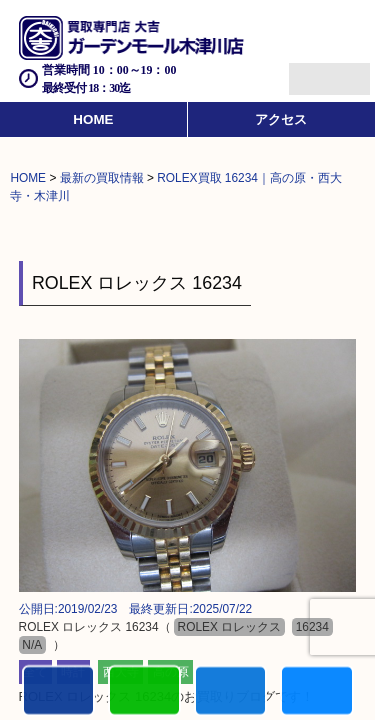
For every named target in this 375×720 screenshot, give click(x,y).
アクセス (281, 119)
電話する (58, 691)
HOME (93, 119)
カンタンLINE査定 (144, 691)
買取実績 (316, 691)
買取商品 (230, 691)
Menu (307, 70)
